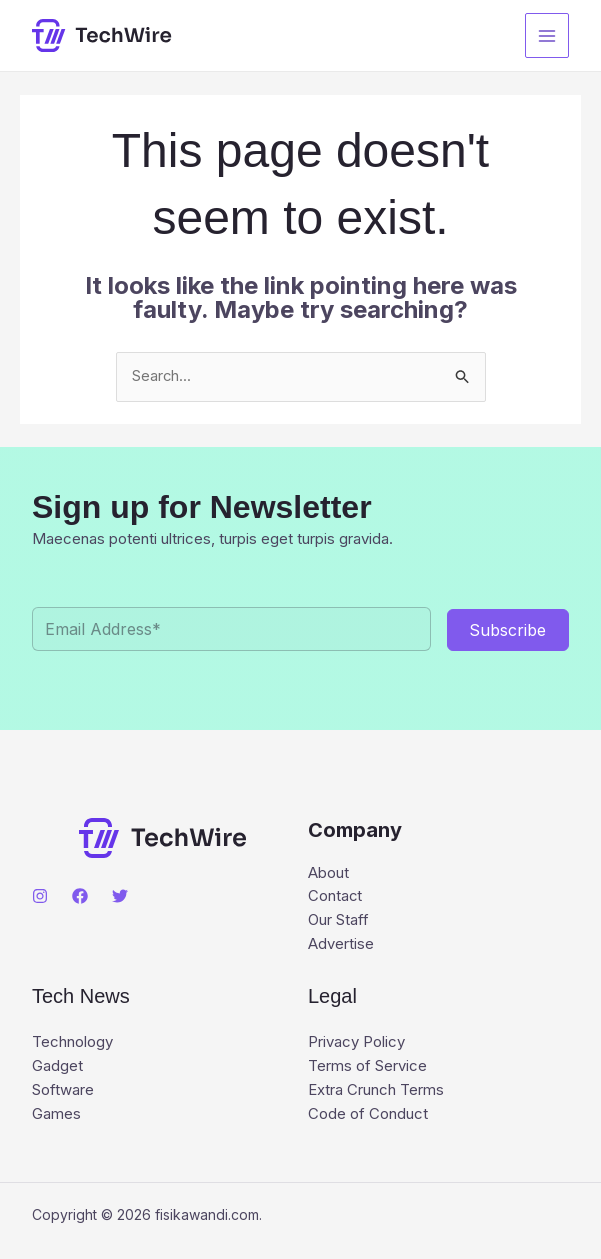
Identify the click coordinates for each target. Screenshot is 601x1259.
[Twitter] (120, 896)
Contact (335, 897)
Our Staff (338, 921)
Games (56, 1116)
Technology (72, 1044)
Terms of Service (367, 1068)
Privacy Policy (356, 1044)
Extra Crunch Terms (376, 1092)
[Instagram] (40, 896)
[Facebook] (80, 896)
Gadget (57, 1068)
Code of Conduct (368, 1116)
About (328, 873)
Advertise (341, 945)
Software (63, 1092)
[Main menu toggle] (547, 35)
